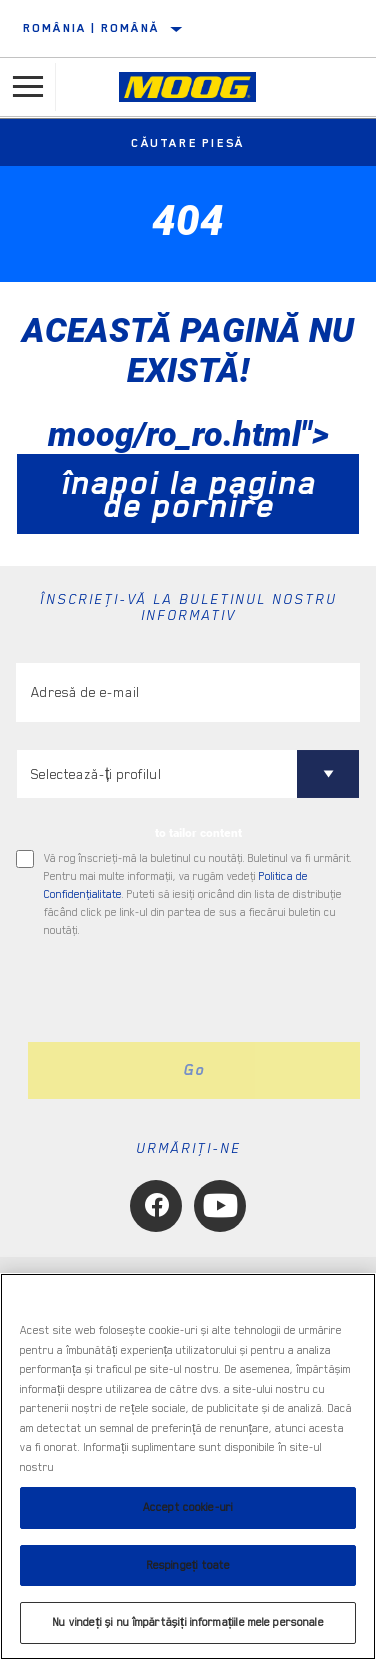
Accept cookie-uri (188, 1507)
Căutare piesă (188, 143)
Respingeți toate (188, 1565)
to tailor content (198, 833)
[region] (188, 1466)
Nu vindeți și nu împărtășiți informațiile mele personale (187, 1622)
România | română (91, 28)
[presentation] (183, 991)
